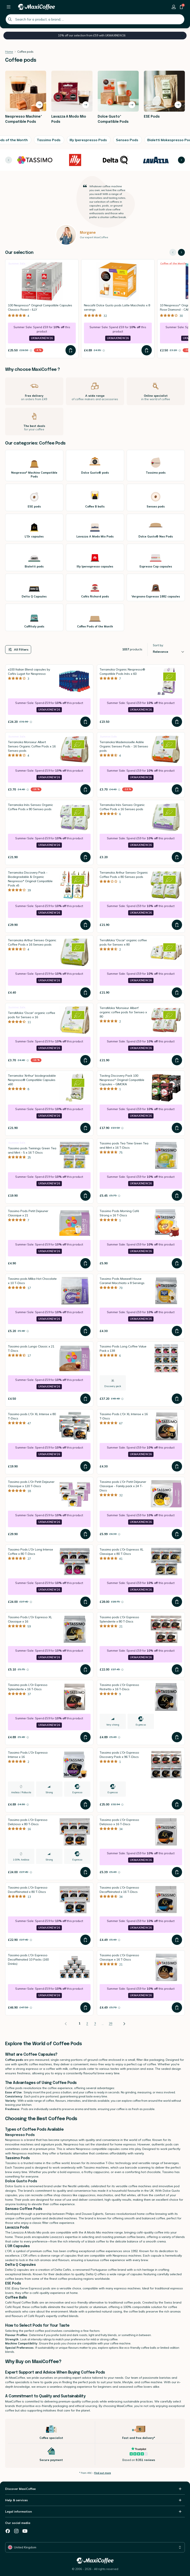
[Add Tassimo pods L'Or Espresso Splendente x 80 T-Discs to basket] (177, 1669)
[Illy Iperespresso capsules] (95, 557)
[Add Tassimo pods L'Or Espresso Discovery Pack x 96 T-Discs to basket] (177, 1804)
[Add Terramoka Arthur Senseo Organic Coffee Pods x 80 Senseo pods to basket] (177, 925)
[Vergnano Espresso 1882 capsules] (156, 587)
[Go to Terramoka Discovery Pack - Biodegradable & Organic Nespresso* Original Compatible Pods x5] (49, 900)
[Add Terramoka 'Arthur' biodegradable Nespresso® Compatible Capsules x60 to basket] (85, 1128)
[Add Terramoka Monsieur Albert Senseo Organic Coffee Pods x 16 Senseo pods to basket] (85, 789)
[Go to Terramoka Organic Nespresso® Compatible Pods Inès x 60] (141, 697)
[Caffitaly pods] (34, 617)
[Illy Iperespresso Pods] (89, 140)
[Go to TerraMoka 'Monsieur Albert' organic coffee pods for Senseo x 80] (141, 1035)
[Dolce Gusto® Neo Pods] (156, 527)
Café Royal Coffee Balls (21, 2302)
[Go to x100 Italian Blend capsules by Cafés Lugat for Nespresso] (49, 697)
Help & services (16, 2500)
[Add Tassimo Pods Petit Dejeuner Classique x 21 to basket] (85, 1263)
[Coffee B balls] (95, 497)
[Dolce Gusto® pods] (95, 465)
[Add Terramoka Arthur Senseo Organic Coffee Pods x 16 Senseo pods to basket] (85, 992)
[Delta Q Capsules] (34, 587)
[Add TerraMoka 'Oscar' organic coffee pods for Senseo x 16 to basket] (85, 1060)
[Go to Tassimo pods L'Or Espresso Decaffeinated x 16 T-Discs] (141, 1915)
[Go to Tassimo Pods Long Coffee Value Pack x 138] (141, 1374)
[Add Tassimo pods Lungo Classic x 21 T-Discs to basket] (85, 1399)
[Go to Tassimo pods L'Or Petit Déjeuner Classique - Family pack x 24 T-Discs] (141, 1509)
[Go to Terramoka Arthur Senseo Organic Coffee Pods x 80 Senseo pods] (141, 900)
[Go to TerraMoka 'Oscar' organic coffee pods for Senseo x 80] (141, 968)
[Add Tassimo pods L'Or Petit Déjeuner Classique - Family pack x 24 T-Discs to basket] (177, 1534)
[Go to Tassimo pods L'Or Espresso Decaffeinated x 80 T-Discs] (49, 1915)
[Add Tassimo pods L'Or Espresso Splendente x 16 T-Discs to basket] (85, 1737)
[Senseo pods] (156, 497)
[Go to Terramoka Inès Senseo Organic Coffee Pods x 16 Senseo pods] (141, 832)
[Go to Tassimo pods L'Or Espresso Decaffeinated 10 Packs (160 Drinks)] (49, 1982)
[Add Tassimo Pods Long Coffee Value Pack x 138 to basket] (177, 1399)
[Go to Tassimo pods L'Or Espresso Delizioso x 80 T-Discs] (49, 1847)
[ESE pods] (34, 497)
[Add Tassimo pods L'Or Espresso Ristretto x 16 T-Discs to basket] (177, 1737)
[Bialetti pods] (34, 557)
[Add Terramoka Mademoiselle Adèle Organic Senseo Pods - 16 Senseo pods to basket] (177, 789)
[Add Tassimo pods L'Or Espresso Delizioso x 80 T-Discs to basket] (85, 1872)
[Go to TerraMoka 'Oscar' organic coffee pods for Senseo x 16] (49, 1035)
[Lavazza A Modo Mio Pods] (71, 99)
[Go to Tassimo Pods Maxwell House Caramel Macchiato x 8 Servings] (141, 1306)
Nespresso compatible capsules (98, 2149)
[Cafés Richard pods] (95, 587)
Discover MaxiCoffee (20, 2489)
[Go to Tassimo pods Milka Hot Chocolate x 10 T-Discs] (49, 1306)
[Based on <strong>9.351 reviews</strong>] (138, 2454)
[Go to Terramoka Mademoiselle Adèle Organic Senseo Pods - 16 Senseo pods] (141, 764)
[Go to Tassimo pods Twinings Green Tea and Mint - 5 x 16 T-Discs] (49, 1171)
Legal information (18, 2511)
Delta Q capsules (17, 2270)
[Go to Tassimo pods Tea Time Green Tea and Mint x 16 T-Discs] (141, 1171)
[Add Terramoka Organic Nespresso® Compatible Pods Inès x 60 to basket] (177, 722)
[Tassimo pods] (156, 465)
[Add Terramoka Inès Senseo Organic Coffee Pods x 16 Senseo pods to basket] (177, 857)
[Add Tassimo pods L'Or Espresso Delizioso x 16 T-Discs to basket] (177, 1872)
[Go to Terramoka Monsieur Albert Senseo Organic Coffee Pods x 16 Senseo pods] (49, 764)
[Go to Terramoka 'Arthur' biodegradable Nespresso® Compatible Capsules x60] (49, 1103)
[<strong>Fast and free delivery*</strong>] (138, 2432)
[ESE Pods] (164, 96)
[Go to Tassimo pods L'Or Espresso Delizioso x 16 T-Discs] (141, 1847)
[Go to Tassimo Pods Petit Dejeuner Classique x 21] (49, 1238)
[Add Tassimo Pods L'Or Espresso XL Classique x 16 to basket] (85, 1669)
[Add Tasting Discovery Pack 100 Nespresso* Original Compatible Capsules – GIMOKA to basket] (177, 1128)
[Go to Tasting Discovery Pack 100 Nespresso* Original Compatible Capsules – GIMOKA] (141, 1103)
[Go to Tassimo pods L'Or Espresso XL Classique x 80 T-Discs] (141, 1577)
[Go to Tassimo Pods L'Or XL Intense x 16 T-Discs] (141, 1441)
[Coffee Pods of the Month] (95, 617)
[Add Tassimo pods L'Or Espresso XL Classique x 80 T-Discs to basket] (177, 1602)
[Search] (10, 19)
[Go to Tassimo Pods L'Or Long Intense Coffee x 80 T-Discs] (49, 1577)
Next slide (181, 160)
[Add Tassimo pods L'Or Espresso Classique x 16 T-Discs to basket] (177, 2007)
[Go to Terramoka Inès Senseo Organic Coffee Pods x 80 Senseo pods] (49, 832)
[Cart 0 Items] (181, 6)
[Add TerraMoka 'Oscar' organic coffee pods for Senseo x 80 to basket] (177, 992)
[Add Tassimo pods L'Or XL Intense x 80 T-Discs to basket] (85, 1466)
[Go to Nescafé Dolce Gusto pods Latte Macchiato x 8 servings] (117, 308)
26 (110, 2023)
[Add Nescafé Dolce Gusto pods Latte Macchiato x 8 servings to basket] (146, 350)
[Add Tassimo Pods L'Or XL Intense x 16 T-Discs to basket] (177, 1466)
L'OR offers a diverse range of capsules (49, 2255)
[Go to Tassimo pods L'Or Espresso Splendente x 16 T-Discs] (49, 1712)
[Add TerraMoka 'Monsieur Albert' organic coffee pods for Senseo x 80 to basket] (177, 1060)
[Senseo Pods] (127, 140)
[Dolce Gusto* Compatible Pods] (118, 99)
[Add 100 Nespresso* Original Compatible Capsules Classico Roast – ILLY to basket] (70, 350)
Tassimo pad (22, 2167)
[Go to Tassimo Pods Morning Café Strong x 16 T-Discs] (141, 1238)
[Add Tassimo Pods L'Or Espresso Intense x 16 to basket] (85, 1804)
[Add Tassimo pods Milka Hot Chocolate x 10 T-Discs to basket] (85, 1331)
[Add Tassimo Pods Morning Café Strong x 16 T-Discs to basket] (177, 1263)
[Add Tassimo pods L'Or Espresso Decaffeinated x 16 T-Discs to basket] (177, 1940)
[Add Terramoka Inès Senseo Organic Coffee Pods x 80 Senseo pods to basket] (85, 857)
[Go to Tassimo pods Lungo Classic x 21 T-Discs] (49, 1374)
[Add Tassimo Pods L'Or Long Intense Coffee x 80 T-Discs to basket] (85, 1602)
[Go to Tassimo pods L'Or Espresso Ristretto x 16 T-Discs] (141, 1712)
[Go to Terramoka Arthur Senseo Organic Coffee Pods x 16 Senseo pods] (49, 968)
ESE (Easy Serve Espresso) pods (27, 2288)
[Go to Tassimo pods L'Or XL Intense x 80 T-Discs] (49, 1441)
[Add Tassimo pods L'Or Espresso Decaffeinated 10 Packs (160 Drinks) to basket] (85, 2007)
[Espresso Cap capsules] (156, 557)
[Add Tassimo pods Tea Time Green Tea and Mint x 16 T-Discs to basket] (177, 1195)
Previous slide (8, 160)
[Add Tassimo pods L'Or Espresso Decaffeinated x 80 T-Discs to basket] (85, 1940)
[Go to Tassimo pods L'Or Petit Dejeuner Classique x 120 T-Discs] (49, 1509)
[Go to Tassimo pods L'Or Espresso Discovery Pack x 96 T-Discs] (141, 1780)
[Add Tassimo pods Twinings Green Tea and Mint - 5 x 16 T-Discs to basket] (85, 1195)
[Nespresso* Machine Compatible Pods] (34, 465)
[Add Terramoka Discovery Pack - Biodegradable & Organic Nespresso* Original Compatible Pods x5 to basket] (85, 925)
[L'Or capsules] (34, 527)
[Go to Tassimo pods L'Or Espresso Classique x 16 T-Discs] (141, 1982)
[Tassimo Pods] (49, 140)
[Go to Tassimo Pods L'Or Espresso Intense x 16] (49, 1780)
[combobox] (95, 19)
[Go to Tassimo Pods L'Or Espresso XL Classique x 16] (49, 1644)
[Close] (182, 35)
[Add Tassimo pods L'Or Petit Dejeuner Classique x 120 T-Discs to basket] (85, 1534)
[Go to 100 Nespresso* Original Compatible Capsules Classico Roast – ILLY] (41, 308)
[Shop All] (8, 6)
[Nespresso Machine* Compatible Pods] (25, 99)
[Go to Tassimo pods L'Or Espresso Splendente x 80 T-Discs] (141, 1644)
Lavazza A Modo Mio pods (30, 2232)
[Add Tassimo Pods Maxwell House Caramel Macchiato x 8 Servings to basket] (177, 1331)
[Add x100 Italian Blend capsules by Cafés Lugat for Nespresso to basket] (85, 722)
